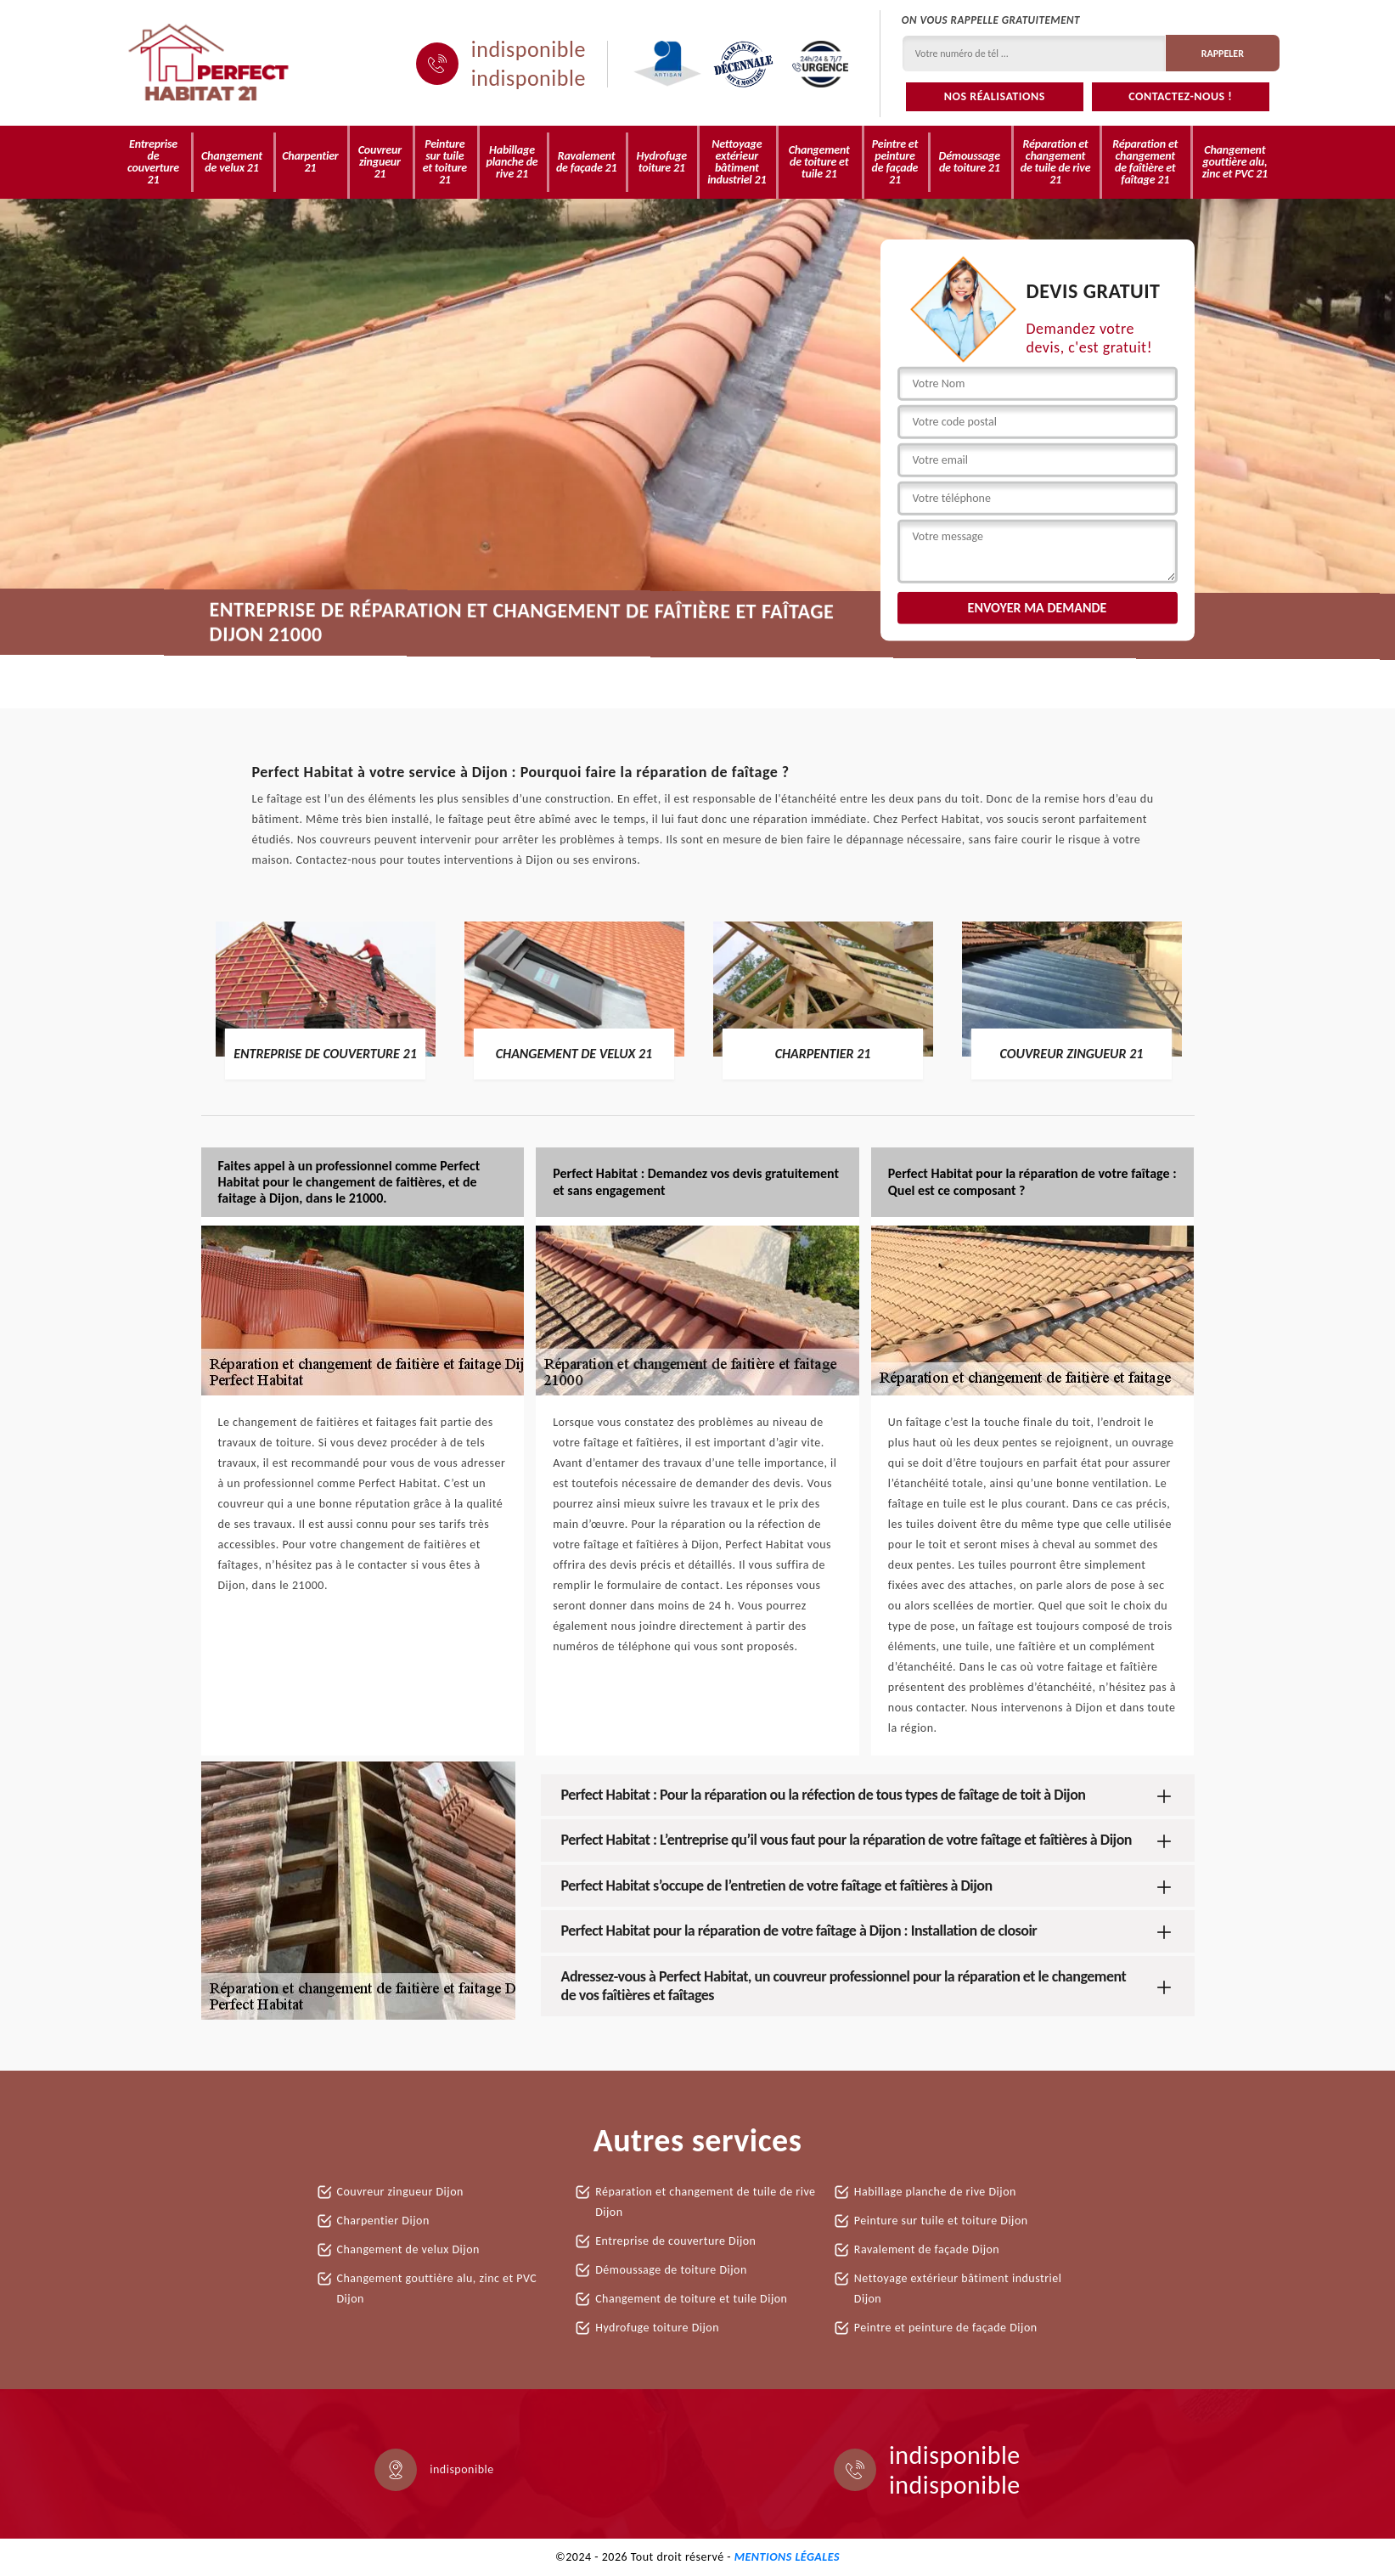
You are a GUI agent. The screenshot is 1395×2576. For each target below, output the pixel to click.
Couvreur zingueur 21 (380, 162)
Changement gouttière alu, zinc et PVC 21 (1235, 162)
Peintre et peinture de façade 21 (895, 162)
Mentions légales (787, 2557)
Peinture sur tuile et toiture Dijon (941, 2220)
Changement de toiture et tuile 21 (819, 162)
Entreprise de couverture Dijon (675, 2241)
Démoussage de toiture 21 (969, 162)
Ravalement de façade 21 (586, 162)
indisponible (528, 49)
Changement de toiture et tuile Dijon (691, 2298)
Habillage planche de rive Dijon (935, 2191)
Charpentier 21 (310, 162)
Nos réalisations (994, 96)
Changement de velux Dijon (408, 2249)
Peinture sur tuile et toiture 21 (445, 162)
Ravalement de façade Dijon (926, 2249)
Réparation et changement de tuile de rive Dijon (705, 2201)
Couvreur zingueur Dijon (400, 2191)
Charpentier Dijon (383, 2220)
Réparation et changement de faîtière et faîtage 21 (1145, 162)
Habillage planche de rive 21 (511, 162)
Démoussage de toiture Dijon (671, 2270)
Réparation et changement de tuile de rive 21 (1056, 162)
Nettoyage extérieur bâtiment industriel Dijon (958, 2288)
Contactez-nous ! (1180, 96)
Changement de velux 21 (231, 162)
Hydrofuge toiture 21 (662, 162)
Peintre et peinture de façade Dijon (946, 2327)
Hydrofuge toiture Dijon (657, 2327)
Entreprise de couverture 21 (153, 162)
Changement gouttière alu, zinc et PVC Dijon (437, 2288)
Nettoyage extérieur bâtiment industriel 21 (736, 162)
